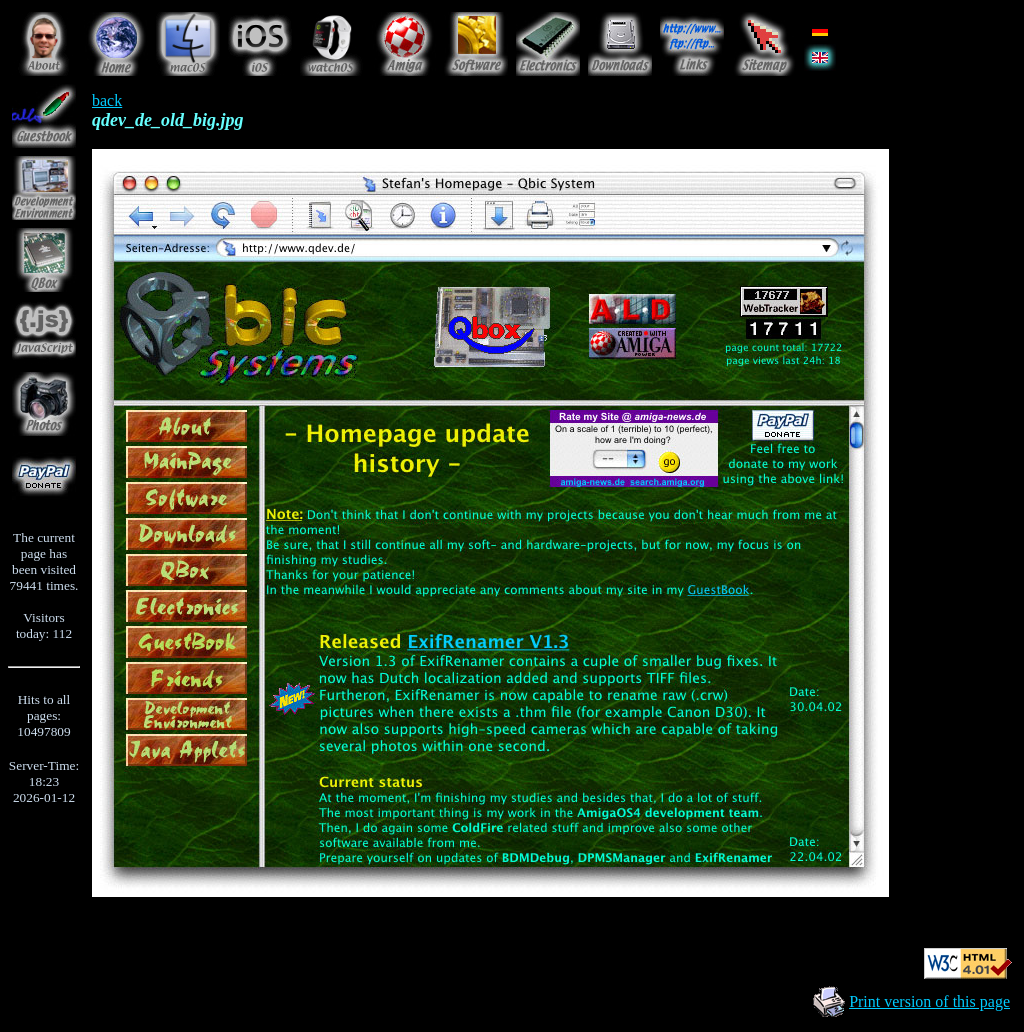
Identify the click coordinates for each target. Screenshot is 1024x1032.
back (107, 100)
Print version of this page (929, 1001)
